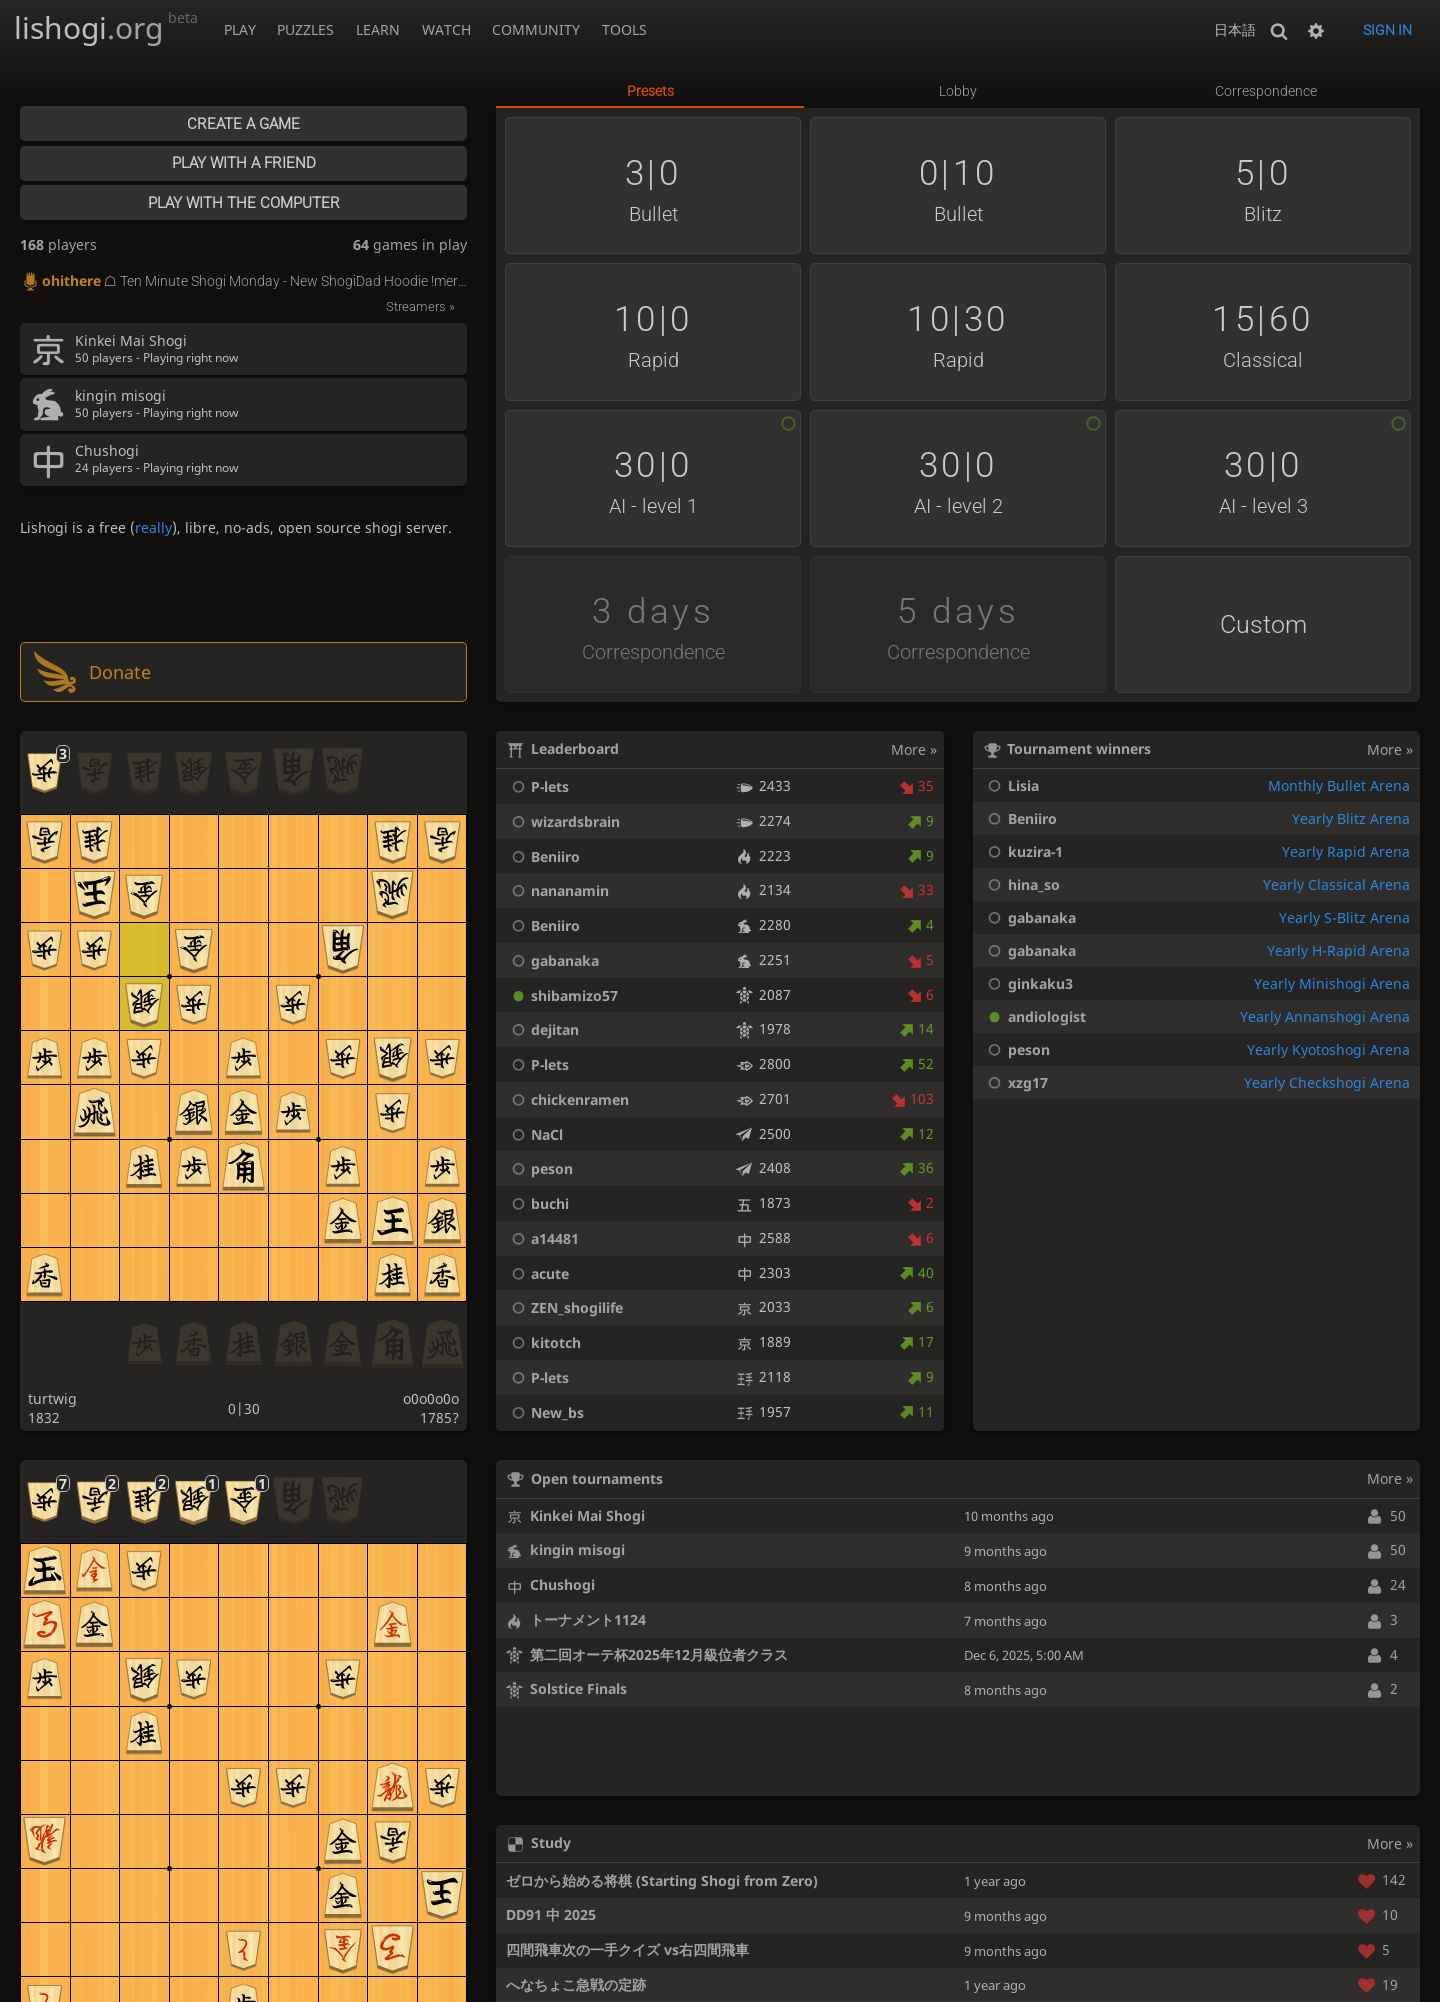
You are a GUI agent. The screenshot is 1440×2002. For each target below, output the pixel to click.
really (153, 527)
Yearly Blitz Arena (1351, 818)
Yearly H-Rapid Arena (1338, 950)
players (58, 244)
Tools (624, 29)
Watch (446, 29)
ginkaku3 (1027, 983)
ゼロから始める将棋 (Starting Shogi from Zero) (662, 1880)
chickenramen (567, 1099)
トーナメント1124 (588, 1619)
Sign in (1387, 30)
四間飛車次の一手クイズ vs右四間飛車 (627, 1949)
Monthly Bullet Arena (1339, 785)
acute (537, 1273)
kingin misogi (577, 1549)
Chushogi (562, 1584)
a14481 (542, 1238)
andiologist (1033, 1016)
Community (536, 29)
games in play (410, 244)
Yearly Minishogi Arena (1332, 983)
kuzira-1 (1022, 851)
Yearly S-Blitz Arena (1344, 917)
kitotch (543, 1342)
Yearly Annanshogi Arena (1325, 1016)
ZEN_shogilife (564, 1307)
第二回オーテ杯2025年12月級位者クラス (659, 1654)
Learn (378, 29)
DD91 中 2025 (551, 1914)
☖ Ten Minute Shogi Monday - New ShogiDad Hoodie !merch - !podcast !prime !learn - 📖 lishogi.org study (243, 281)
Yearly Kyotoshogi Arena (1328, 1049)
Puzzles (305, 29)
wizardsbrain (563, 821)
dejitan (542, 1029)
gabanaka (552, 960)
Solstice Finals (578, 1688)
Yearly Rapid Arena (1346, 851)
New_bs (545, 1412)
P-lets (537, 786)
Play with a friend (244, 163)
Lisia (1010, 785)
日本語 (1235, 29)
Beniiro (543, 856)
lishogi (106, 27)
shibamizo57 (562, 995)
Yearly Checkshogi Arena (1327, 1082)
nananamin (557, 890)
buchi (537, 1203)
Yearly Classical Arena (1336, 884)
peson (539, 1168)
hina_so (1020, 884)
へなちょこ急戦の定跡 (576, 1984)
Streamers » (420, 306)
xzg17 (1014, 1082)
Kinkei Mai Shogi (587, 1515)
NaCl (534, 1134)
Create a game (243, 124)
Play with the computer (244, 203)
